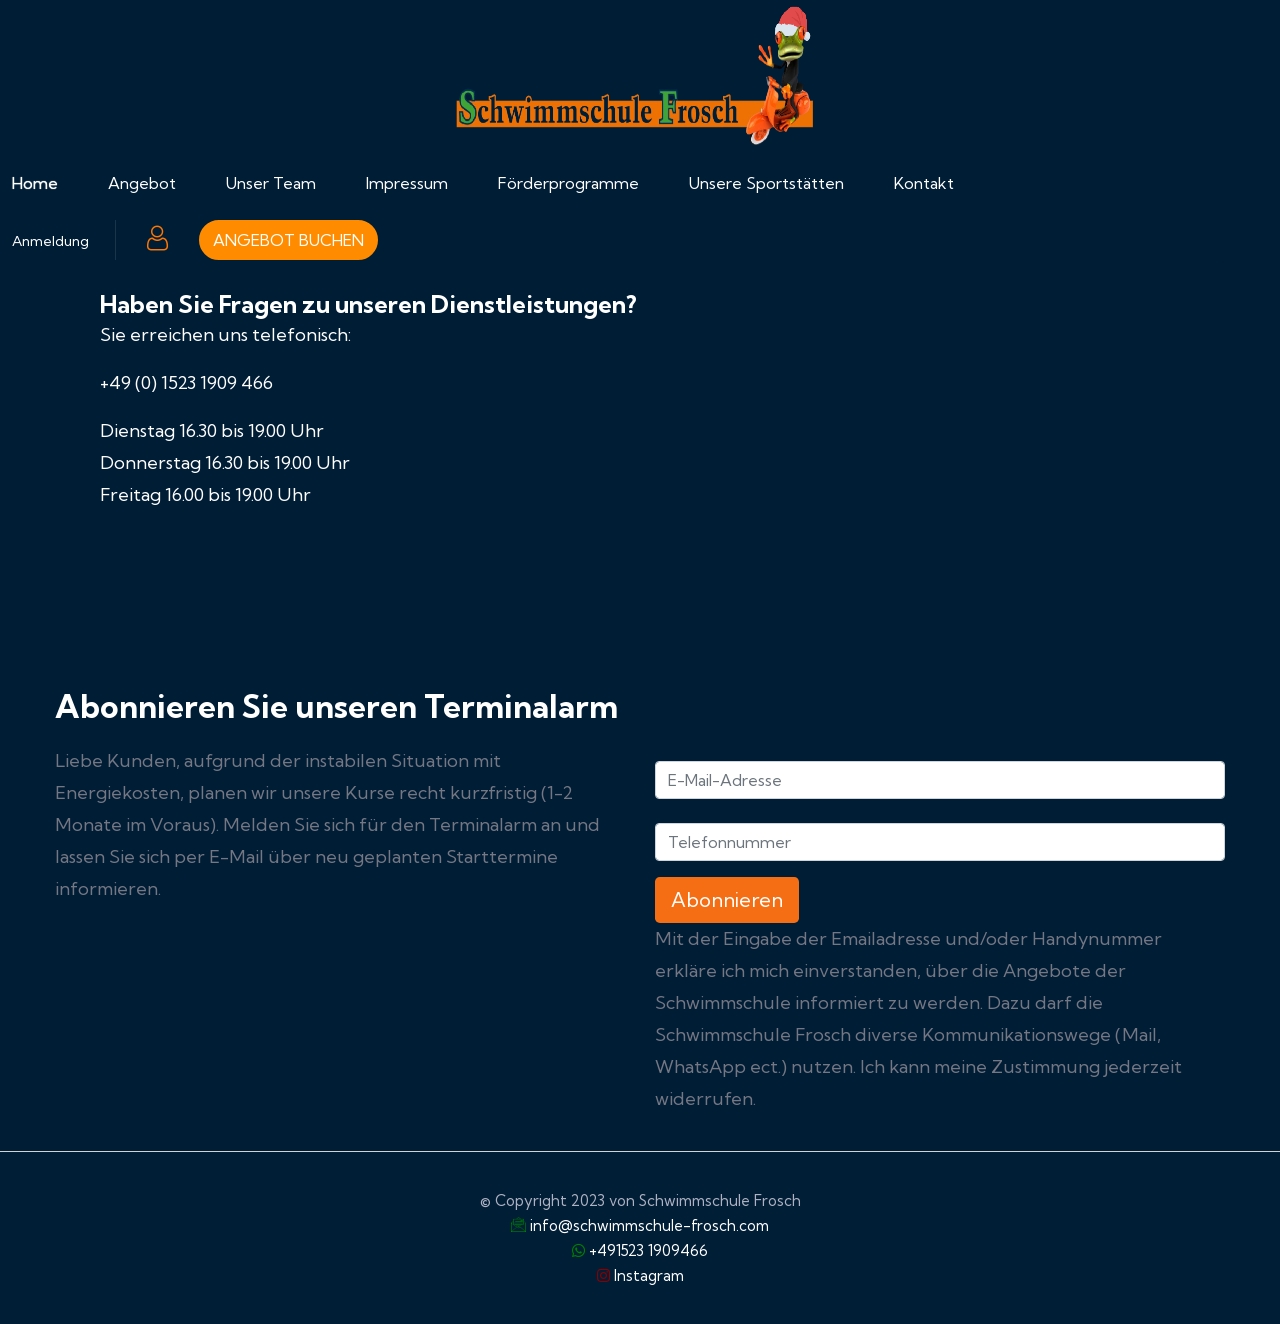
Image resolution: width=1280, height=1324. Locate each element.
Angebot (142, 183)
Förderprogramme (568, 183)
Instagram (649, 1275)
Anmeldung (50, 241)
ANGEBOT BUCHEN (288, 240)
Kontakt (924, 183)
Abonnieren (727, 899)
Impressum (407, 183)
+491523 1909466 (648, 1250)
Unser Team (271, 183)
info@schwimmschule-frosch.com (649, 1225)
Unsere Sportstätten (766, 183)
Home (35, 183)
